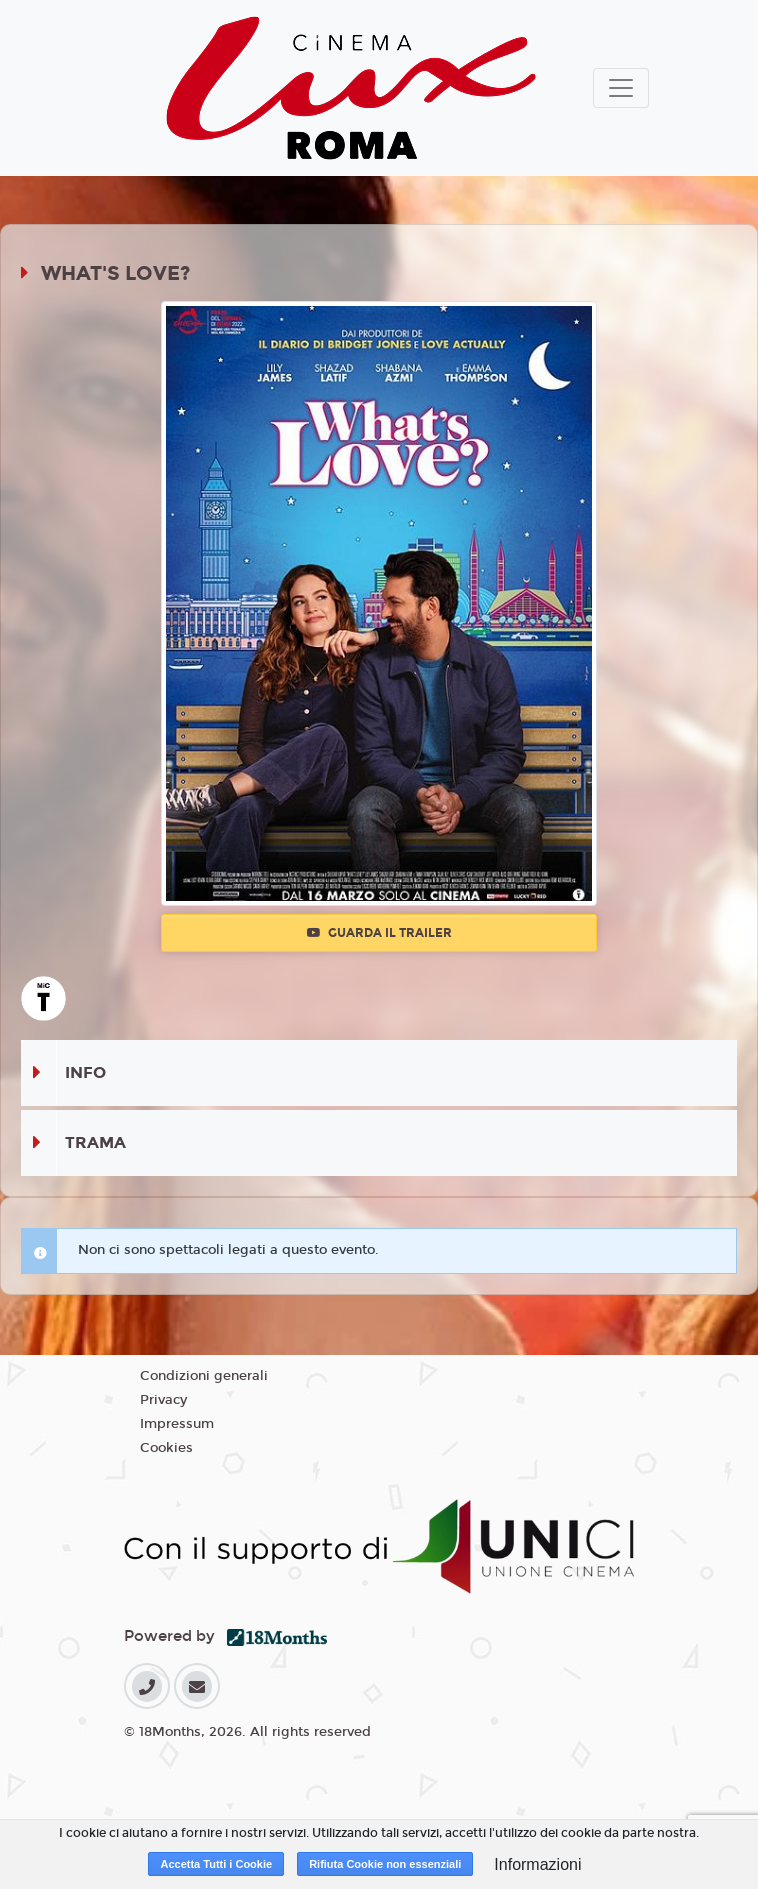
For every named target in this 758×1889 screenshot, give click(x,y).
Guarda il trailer (379, 933)
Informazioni (537, 1864)
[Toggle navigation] (621, 88)
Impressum (177, 1424)
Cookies (166, 1448)
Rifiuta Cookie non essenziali (385, 1864)
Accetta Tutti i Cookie (216, 1864)
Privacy (163, 1400)
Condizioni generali (204, 1376)
